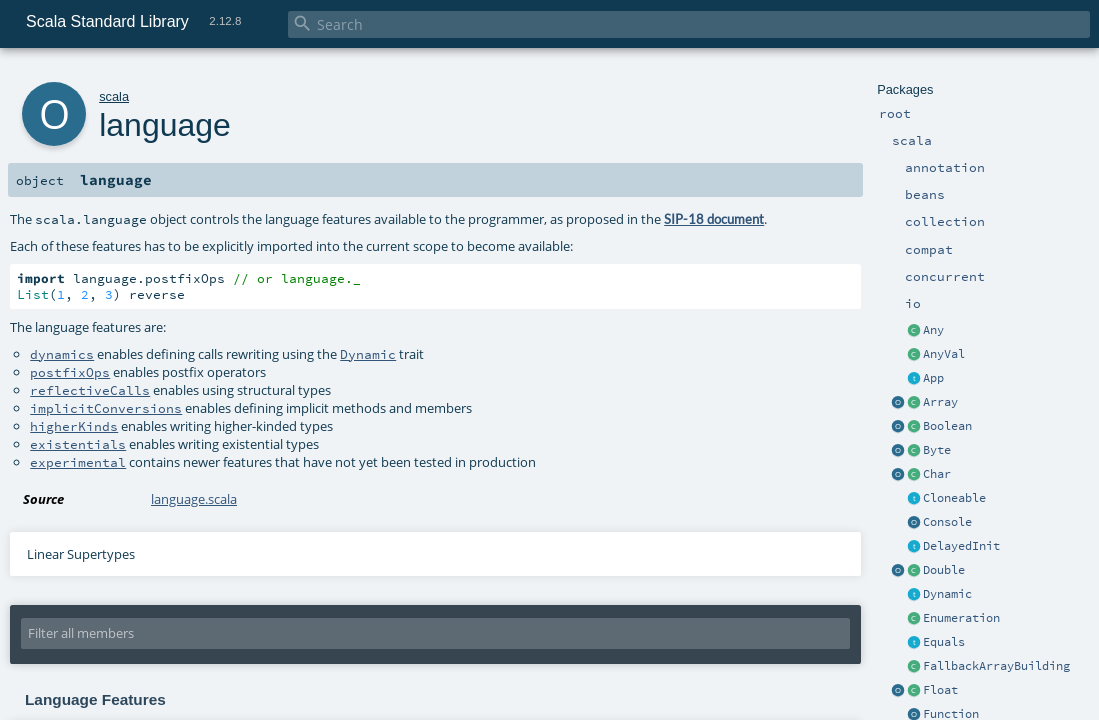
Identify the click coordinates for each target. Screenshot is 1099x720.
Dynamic (947, 594)
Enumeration (961, 618)
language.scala (194, 499)
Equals (944, 642)
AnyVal (944, 354)
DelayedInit (961, 546)
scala (114, 96)
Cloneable (954, 498)
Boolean (947, 426)
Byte (937, 450)
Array (940, 402)
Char (937, 474)
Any (933, 330)
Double (944, 570)
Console (947, 522)
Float (940, 690)
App (933, 378)
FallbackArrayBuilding (996, 666)
